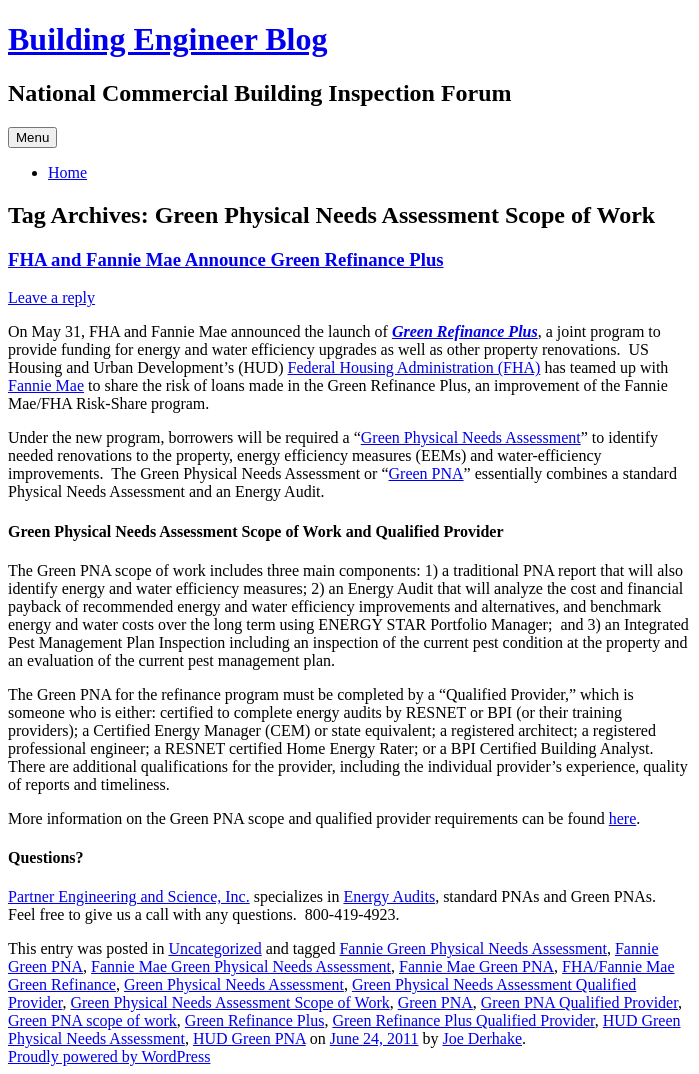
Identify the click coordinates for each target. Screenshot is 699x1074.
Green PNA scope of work (92, 1020)
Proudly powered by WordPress (109, 1056)
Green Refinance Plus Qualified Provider (463, 1020)
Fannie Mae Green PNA (476, 966)
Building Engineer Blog (168, 39)
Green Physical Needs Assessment (471, 437)
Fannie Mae (46, 385)
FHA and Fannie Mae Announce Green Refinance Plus (226, 259)
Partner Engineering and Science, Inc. (129, 896)
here (623, 818)
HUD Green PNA (249, 1038)
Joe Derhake (482, 1038)
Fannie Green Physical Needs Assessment (473, 948)
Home (67, 172)
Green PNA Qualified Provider (579, 1002)
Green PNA (426, 473)
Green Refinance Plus (465, 331)
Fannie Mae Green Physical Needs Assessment (241, 966)
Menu (32, 137)
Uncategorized (214, 948)
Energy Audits (389, 896)
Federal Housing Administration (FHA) (414, 367)
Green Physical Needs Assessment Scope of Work (229, 1002)
